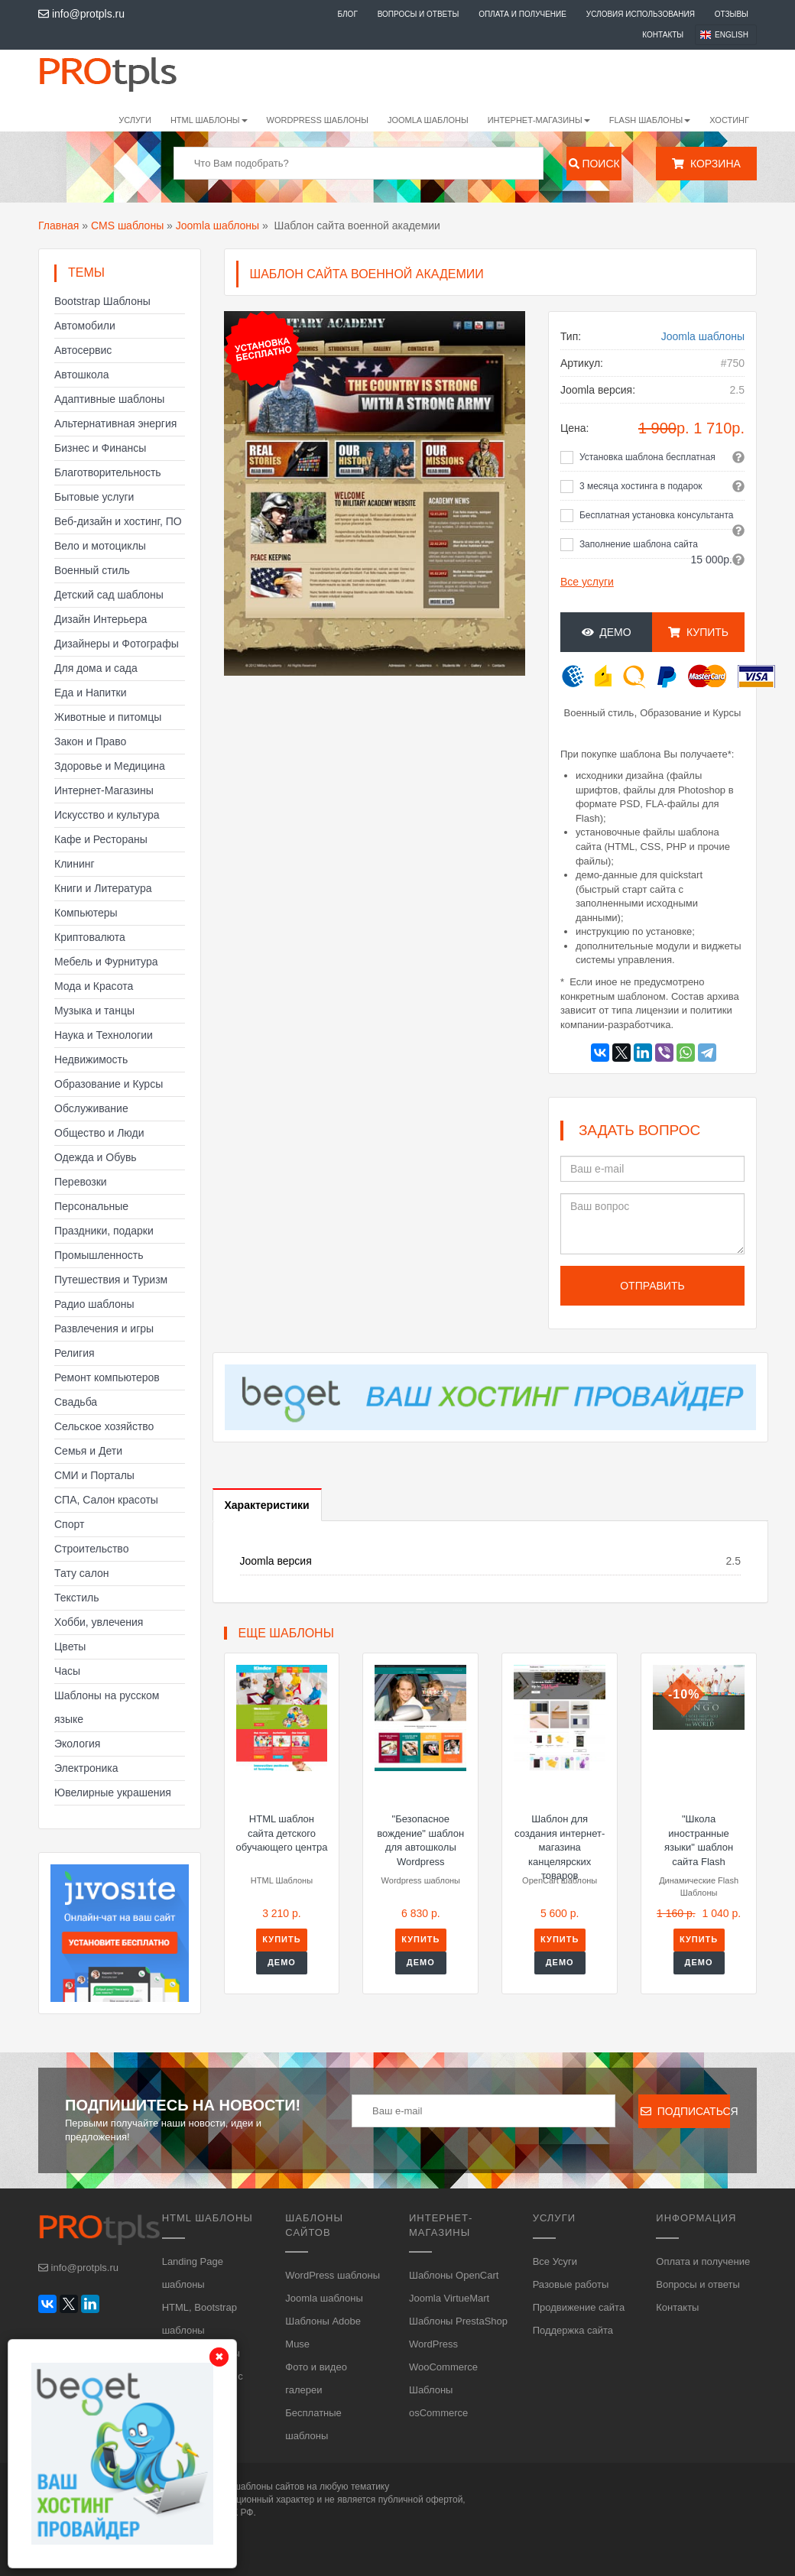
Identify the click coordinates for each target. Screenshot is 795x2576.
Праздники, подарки (104, 1231)
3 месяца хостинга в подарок (641, 486)
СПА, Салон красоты (106, 1500)
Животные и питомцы (107, 717)
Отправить (652, 1286)
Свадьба (75, 1402)
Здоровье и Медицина (109, 766)
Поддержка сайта (573, 2330)
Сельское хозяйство (104, 1426)
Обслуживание (91, 1108)
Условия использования (640, 14)
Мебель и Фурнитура (106, 961)
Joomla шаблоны (428, 120)
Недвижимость (91, 1059)
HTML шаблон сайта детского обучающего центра (282, 1833)
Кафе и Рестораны (101, 839)
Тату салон (81, 1573)
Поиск (594, 163)
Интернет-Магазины (104, 790)
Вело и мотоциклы (100, 546)
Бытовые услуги (94, 497)
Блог (347, 14)
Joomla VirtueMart (449, 2298)
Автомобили (84, 326)
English (731, 35)
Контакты (662, 35)
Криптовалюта (89, 937)
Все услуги (587, 582)
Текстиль (76, 1597)
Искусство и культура (107, 815)
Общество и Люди (99, 1133)
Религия (74, 1353)
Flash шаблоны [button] (650, 120)
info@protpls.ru (81, 14)
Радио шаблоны (94, 1304)
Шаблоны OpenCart (453, 2275)
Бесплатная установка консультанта (656, 515)
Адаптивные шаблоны (109, 399)
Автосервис (83, 350)
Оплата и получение (522, 14)
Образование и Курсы (108, 1084)
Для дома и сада (96, 668)
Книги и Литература (103, 888)
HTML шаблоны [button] (209, 120)
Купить (698, 632)
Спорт (69, 1524)
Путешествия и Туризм (110, 1279)
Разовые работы (571, 2284)
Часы (67, 1671)
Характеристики (267, 1505)
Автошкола (81, 374)
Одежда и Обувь (95, 1157)
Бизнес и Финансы (100, 448)
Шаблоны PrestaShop (458, 2321)
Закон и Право (90, 741)
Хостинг (729, 120)
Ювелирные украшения (112, 1792)
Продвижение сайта (579, 2307)
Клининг (74, 864)
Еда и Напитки (90, 692)
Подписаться (685, 2111)
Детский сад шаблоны (109, 595)
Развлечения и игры (104, 1328)
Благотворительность (107, 472)
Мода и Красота (93, 986)
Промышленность (98, 1255)
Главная (58, 225)
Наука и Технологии (103, 1035)
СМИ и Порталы (94, 1475)
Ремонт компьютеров (107, 1377)
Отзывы (731, 14)
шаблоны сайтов (268, 2486)
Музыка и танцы (94, 1010)
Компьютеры (86, 913)
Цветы (70, 1646)
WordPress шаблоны (317, 120)
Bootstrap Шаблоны (102, 301)
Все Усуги (555, 2261)
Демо (606, 632)
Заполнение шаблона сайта (638, 544)
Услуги (134, 120)
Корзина (706, 163)
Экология (77, 1743)
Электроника (86, 1768)
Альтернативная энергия (115, 423)
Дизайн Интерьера (100, 619)
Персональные (91, 1206)
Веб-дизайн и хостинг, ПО (118, 521)
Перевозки (80, 1182)
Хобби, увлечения (98, 1622)
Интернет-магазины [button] (539, 120)
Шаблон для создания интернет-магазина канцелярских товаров (559, 1847)
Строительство (91, 1549)
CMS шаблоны (127, 225)
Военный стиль (92, 570)
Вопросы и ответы (418, 14)
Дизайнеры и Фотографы (116, 644)
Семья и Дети (88, 1451)
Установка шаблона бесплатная (647, 457)
